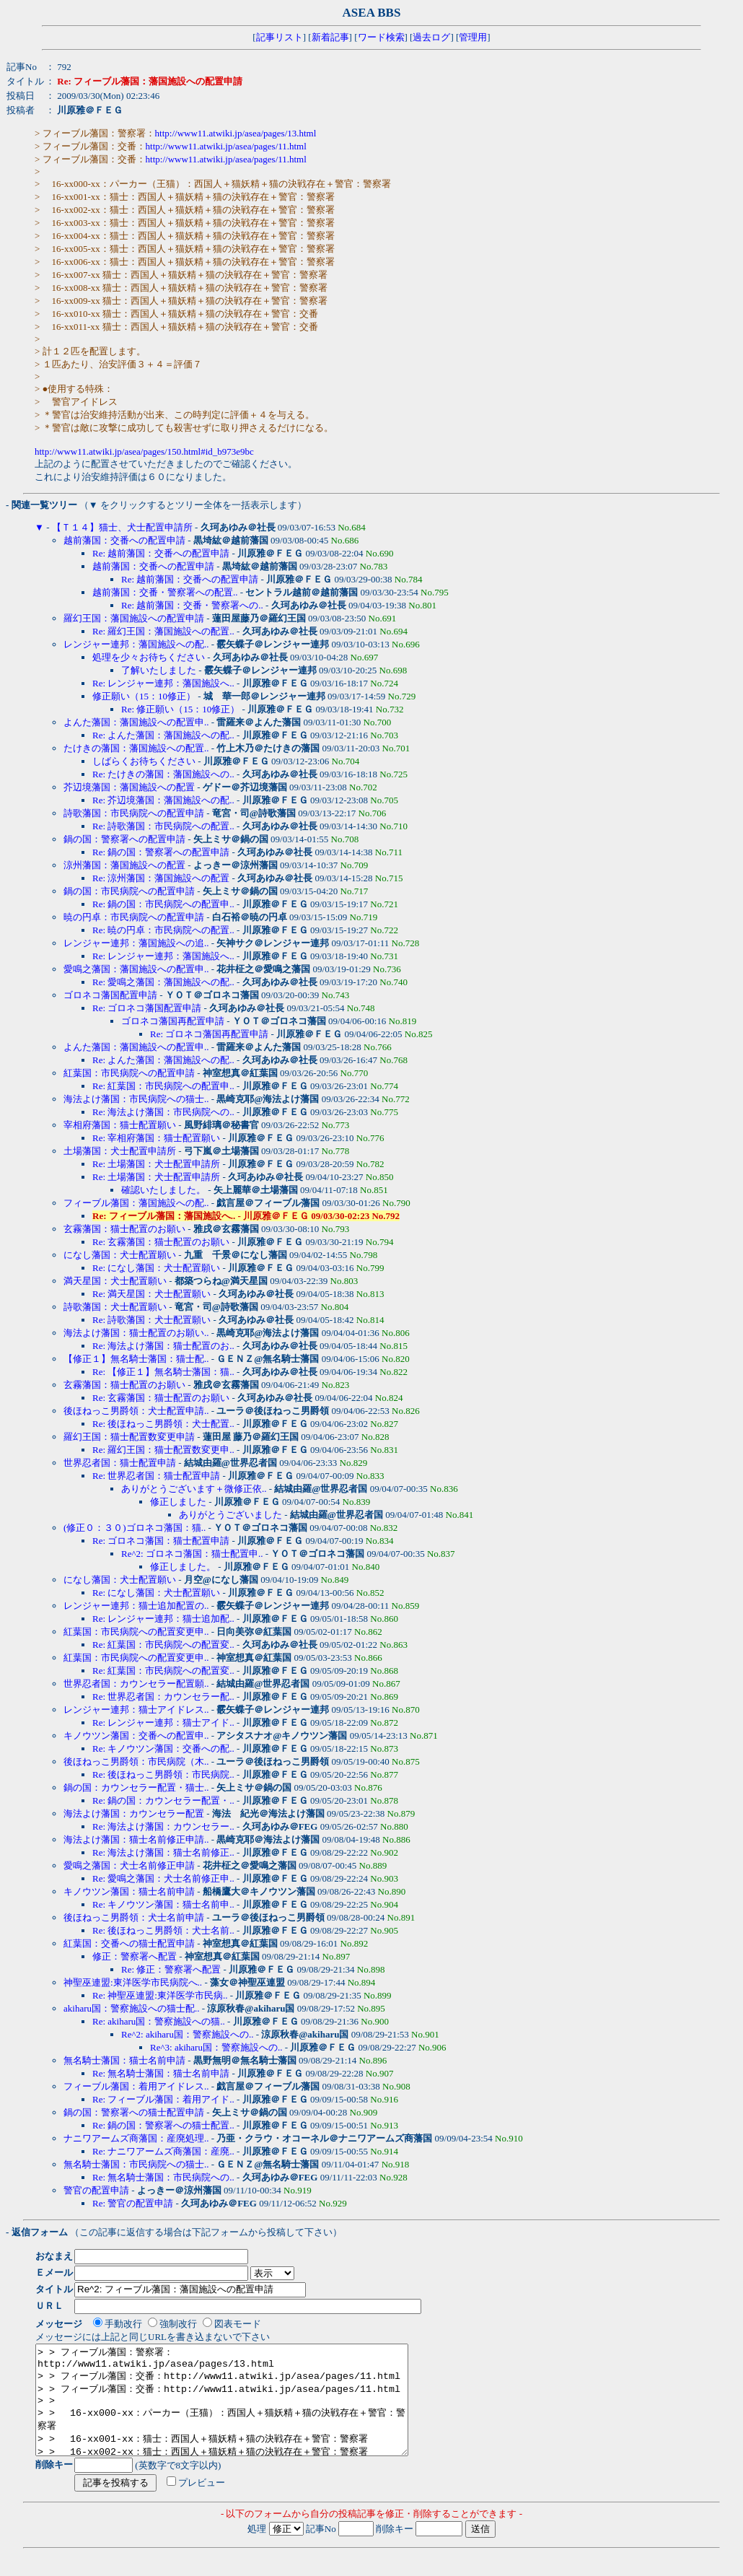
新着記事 (330, 37)
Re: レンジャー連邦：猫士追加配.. (163, 1618)
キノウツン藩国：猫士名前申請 (129, 1891)
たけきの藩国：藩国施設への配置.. (136, 748)
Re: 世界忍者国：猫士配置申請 (156, 1475)
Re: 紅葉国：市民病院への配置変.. (163, 1644)
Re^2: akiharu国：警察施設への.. (187, 2034)
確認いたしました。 (163, 1189)
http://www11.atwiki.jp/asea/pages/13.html (236, 133)
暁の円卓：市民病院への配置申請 (133, 917)
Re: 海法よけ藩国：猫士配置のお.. (163, 1345)
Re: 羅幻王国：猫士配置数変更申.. (163, 1449)
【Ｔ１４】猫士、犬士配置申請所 (122, 527)
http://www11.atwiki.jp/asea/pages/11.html (226, 146)
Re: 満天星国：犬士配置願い (151, 1293)
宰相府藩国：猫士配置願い (119, 1124)
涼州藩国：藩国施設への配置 (124, 865)
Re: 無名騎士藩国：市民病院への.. (163, 2177)
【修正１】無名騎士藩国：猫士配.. (136, 1358)
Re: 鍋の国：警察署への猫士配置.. (163, 2125)
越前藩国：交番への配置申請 (124, 540)
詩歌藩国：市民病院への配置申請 (133, 813)
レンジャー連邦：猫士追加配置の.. (136, 1605)
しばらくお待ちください (143, 761)
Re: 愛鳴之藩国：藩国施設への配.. (163, 982)
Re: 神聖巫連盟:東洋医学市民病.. (159, 1995)
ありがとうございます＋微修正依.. (194, 1488)
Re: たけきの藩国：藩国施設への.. (163, 774)
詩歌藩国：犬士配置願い (115, 1306)
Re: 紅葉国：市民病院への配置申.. (163, 1085)
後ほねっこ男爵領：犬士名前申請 (133, 1917)
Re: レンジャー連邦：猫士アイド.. (163, 1722)
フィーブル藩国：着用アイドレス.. (136, 2086)
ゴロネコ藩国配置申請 (110, 995)
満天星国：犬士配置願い (115, 1280)
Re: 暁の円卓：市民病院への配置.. (163, 930)
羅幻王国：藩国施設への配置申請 (133, 618)
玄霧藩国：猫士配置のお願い (124, 1228)
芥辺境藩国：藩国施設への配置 (129, 787)
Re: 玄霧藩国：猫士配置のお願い (160, 1241)
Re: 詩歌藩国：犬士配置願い (151, 1319)
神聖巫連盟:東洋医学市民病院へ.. (132, 1982)
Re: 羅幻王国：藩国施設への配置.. (163, 631)
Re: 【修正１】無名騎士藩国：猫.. (163, 1371)
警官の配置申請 (96, 2190)
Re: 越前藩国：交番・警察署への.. (192, 605)
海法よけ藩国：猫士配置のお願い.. (136, 1332)
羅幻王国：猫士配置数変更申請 (129, 1436)
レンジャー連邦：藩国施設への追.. (136, 943)
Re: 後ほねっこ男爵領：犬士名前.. (163, 1930)
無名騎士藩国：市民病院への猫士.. (136, 2164)
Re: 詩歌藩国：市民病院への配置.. (163, 826)
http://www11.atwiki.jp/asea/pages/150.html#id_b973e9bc (144, 451)
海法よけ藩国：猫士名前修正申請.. (136, 1839)
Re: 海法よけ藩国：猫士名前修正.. (163, 1852)
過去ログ (431, 37)
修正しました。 (183, 1566)
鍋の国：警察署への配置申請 (124, 839)
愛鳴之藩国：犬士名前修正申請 (129, 1865)
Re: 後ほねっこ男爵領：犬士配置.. (163, 1423)
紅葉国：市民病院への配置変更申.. (136, 1631)
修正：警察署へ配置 (134, 1956)
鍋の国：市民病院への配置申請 (129, 891)
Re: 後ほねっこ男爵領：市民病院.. (163, 1774)
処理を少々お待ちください (148, 657)
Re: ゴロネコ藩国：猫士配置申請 (160, 1540)
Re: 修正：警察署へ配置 (171, 1969)
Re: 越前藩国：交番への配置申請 (160, 553)
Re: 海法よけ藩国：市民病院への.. (163, 1111)
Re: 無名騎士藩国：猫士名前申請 (160, 2073)
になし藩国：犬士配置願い (119, 1254)
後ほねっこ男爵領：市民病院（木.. (136, 1761)
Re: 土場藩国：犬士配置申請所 (156, 1163)
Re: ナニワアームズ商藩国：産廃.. (163, 2151)
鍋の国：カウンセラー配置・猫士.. (136, 1787)
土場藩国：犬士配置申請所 (119, 1150)
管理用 (473, 37)
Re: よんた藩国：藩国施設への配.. (163, 735)
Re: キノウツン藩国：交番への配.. (163, 1748)
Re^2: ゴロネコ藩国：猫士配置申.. (192, 1553)
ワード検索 (381, 37)
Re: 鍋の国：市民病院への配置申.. (163, 904)
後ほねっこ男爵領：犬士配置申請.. (136, 1410)
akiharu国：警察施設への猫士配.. (131, 2008)
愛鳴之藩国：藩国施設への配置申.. (136, 969)
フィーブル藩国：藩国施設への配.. (136, 1202)
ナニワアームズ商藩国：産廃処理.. (136, 2138)
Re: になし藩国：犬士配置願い (156, 1267)
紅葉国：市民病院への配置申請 (129, 1072)
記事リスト (279, 37)
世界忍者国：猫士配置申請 (119, 1462)
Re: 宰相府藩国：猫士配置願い (156, 1137)
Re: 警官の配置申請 (132, 2203)
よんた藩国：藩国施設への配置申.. (136, 722)
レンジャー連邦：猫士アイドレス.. (136, 1709)
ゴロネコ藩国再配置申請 (172, 1021)
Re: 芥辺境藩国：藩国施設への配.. (163, 800)
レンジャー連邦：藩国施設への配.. (136, 644)
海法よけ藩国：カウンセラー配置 (133, 1813)
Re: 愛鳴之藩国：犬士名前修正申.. (163, 1878)
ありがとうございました (230, 1514)
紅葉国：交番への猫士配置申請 (129, 1943)
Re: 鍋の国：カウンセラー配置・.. (163, 1800)
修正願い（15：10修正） (143, 696)
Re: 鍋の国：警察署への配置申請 (160, 852)
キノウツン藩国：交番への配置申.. (136, 1735)
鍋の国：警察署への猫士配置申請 (133, 2112)
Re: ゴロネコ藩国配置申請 (146, 1008)
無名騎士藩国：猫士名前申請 (124, 2060)
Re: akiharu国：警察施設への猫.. (158, 2021)
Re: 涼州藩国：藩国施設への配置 (160, 878)
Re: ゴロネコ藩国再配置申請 (209, 1034)
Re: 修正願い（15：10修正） (180, 709)
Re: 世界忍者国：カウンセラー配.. (163, 1696)
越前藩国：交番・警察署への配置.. (165, 592)
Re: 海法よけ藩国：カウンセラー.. (163, 1826)
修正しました (178, 1501)
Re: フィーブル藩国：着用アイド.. (163, 2099)
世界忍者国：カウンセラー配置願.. (136, 1683)
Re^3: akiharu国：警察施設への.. (216, 2047)
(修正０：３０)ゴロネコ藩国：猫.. (134, 1527)
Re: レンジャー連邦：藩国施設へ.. (163, 683)
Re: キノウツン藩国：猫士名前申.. (163, 1904)
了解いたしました (158, 670)
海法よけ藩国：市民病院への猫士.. (136, 1098)
